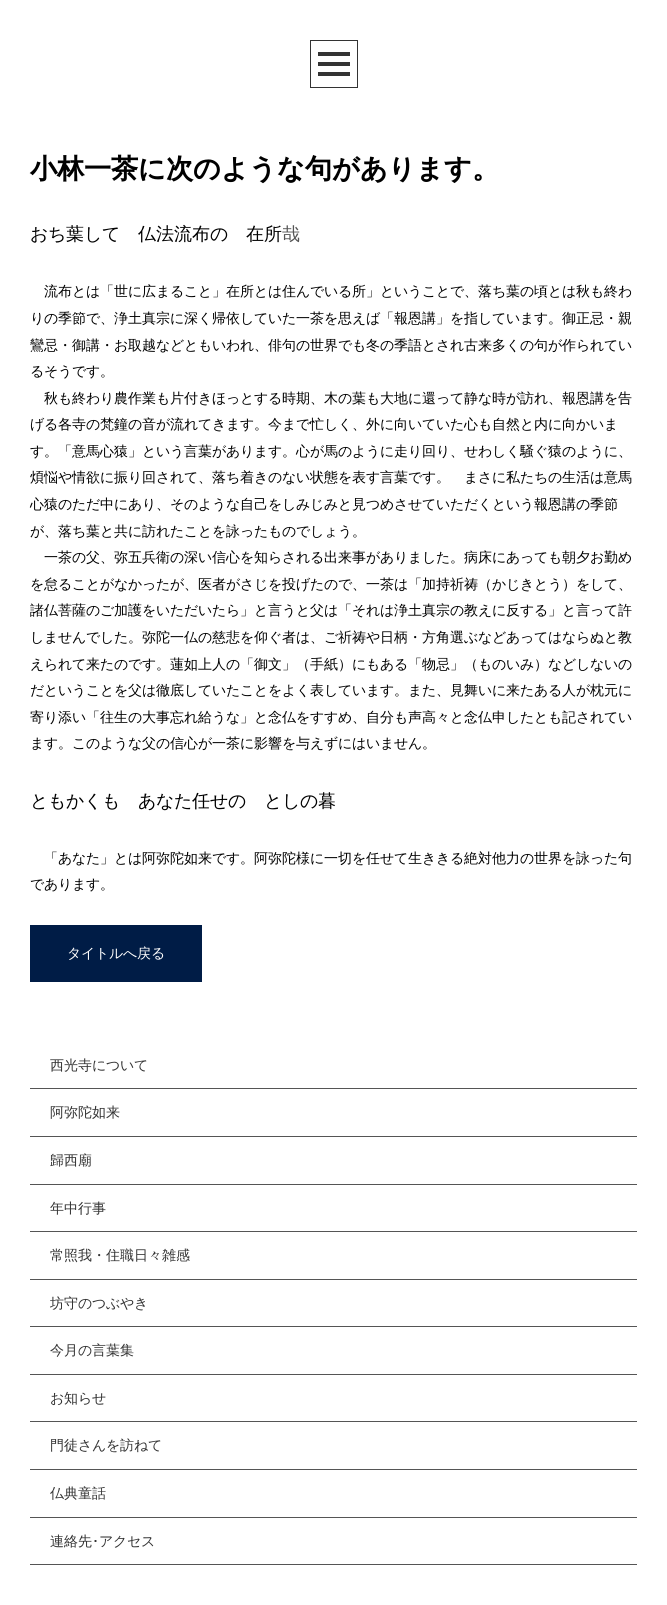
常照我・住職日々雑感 (120, 1255)
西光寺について (99, 1065)
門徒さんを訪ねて (106, 1445)
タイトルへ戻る (116, 953)
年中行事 (78, 1208)
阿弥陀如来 (85, 1112)
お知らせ (78, 1398)
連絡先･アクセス (102, 1541)
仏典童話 (78, 1493)
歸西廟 (71, 1160)
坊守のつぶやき (99, 1303)
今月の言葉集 (92, 1350)
